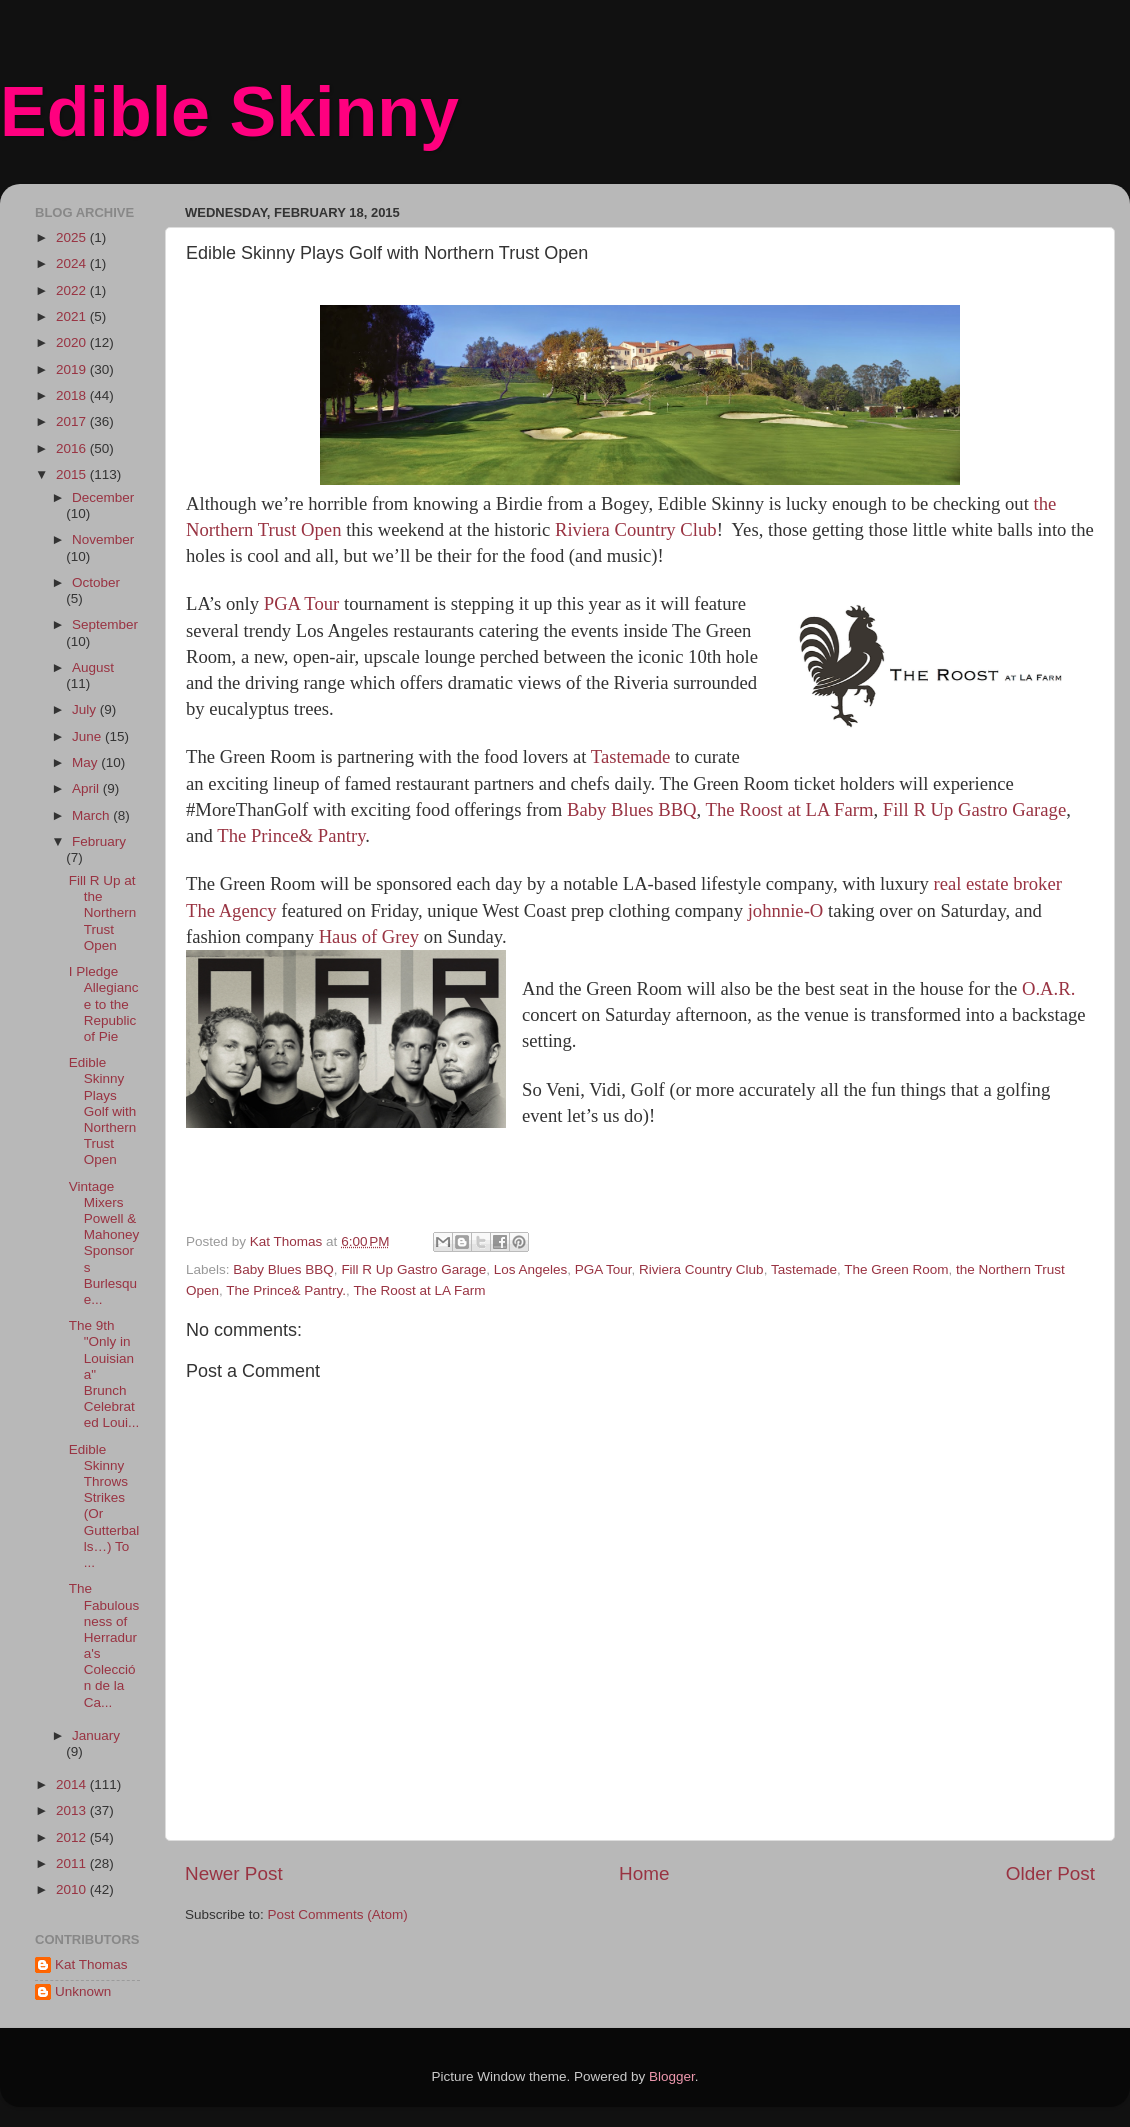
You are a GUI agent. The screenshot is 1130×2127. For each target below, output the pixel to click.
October (96, 582)
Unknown (83, 1991)
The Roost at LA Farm (787, 809)
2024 (73, 263)
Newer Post (234, 1873)
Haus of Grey (369, 936)
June (88, 736)
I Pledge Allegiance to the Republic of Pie (104, 1004)
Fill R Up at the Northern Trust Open (103, 913)
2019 (73, 369)
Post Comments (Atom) (338, 1914)
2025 (73, 237)
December (103, 497)
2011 (73, 1863)
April (87, 788)
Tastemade (631, 756)
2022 (73, 290)
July (86, 709)
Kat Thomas (91, 1964)
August (93, 667)
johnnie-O (786, 910)
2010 (73, 1889)
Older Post (1050, 1873)
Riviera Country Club (636, 529)
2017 (73, 421)
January (96, 1735)
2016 (73, 448)
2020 (73, 342)
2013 (73, 1810)
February (99, 841)
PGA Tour (302, 603)
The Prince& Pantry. (286, 1290)
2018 (73, 395)
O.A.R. (1048, 988)
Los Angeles (531, 1269)
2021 (73, 316)
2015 (73, 474)
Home (644, 1873)
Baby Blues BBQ (632, 809)
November (103, 539)
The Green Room (896, 1269)
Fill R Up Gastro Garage (974, 809)
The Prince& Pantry (291, 835)
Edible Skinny (229, 112)
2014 (73, 1784)
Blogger (672, 2076)
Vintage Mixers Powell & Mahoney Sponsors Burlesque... (104, 1243)
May (86, 762)
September (105, 624)
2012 (73, 1837)
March (92, 815)
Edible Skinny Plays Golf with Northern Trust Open (103, 1111)
